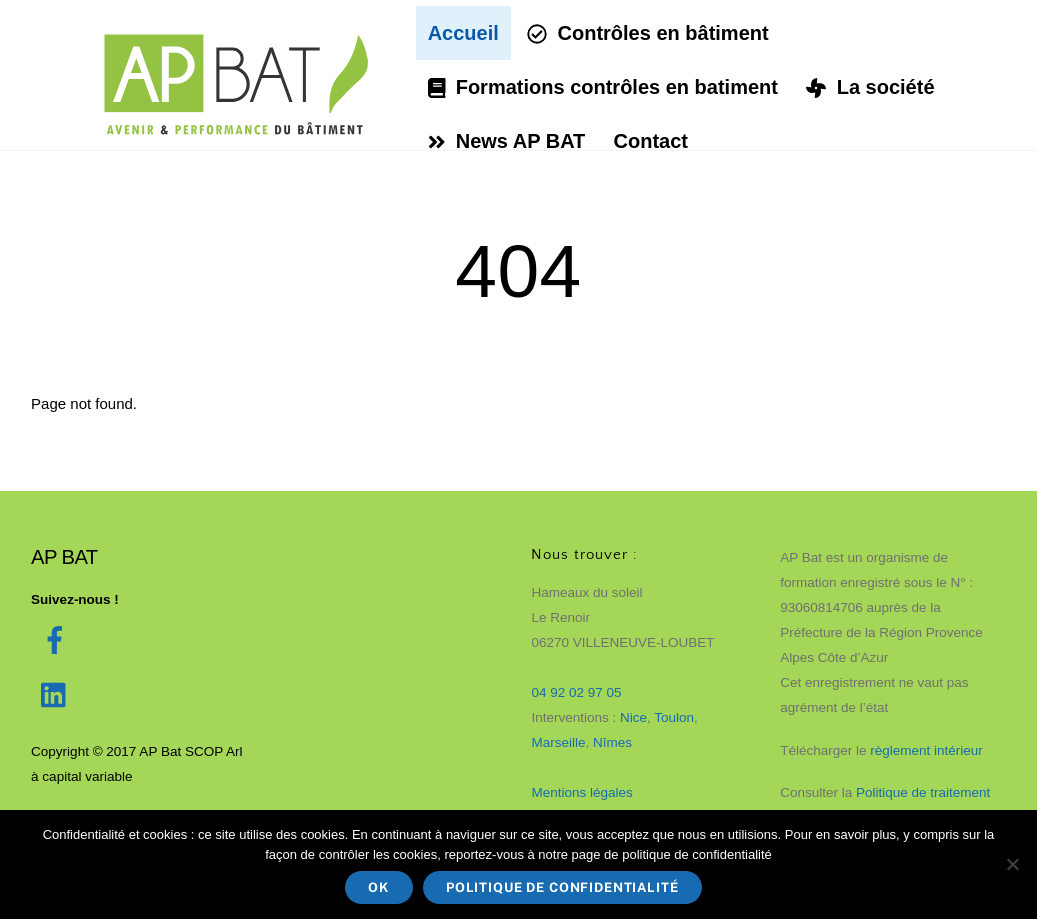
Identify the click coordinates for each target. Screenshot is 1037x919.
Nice (633, 716)
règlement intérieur (928, 749)
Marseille (558, 741)
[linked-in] (58, 694)
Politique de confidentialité (562, 887)
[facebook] (58, 639)
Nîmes (612, 741)
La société (874, 86)
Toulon (674, 716)
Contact (654, 140)
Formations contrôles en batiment (606, 86)
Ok (378, 887)
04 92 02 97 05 (576, 691)
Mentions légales (581, 791)
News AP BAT (510, 140)
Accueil (466, 32)
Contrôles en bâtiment (651, 32)
